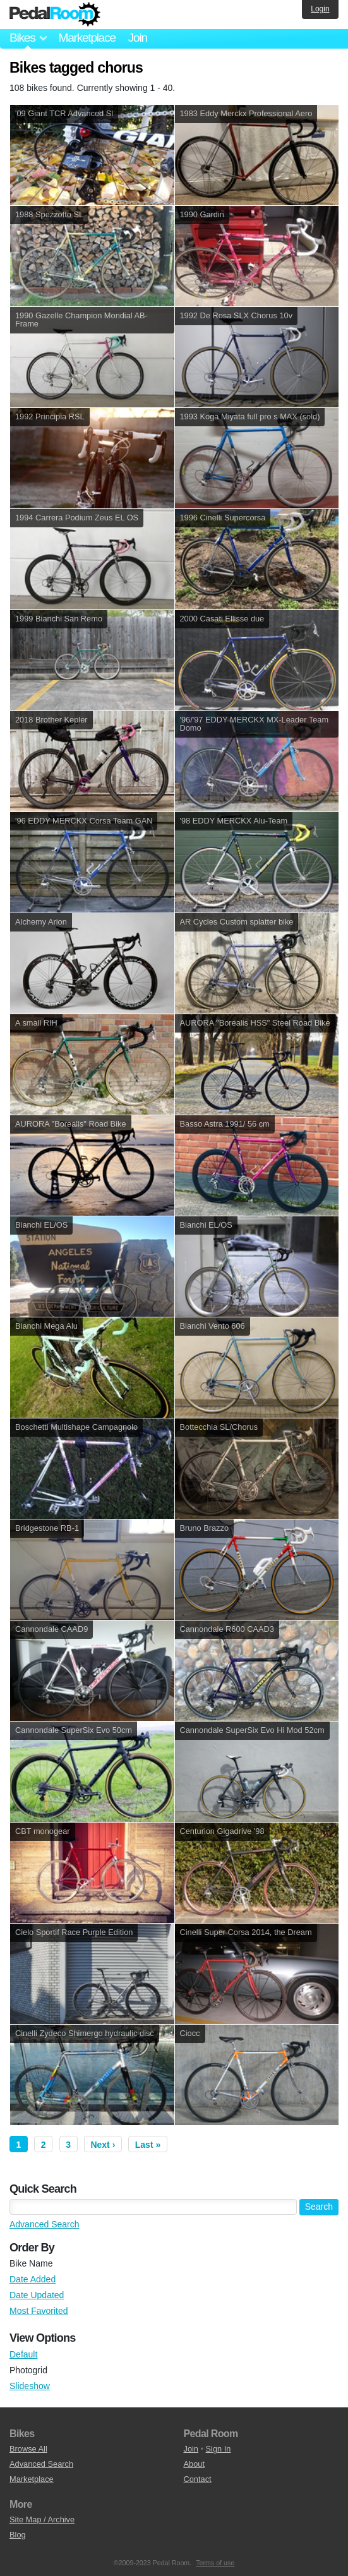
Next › (102, 2145)
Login (320, 8)
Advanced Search (44, 2224)
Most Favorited (38, 2311)
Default (23, 2354)
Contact (198, 2479)
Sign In (218, 2448)
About (194, 2464)
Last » (147, 2145)
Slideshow (29, 2386)
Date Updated (36, 2295)
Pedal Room (54, 14)
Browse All (28, 2448)
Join (137, 37)
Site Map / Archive (42, 2519)
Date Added (32, 2279)
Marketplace (86, 37)
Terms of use (215, 2563)
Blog (17, 2534)
